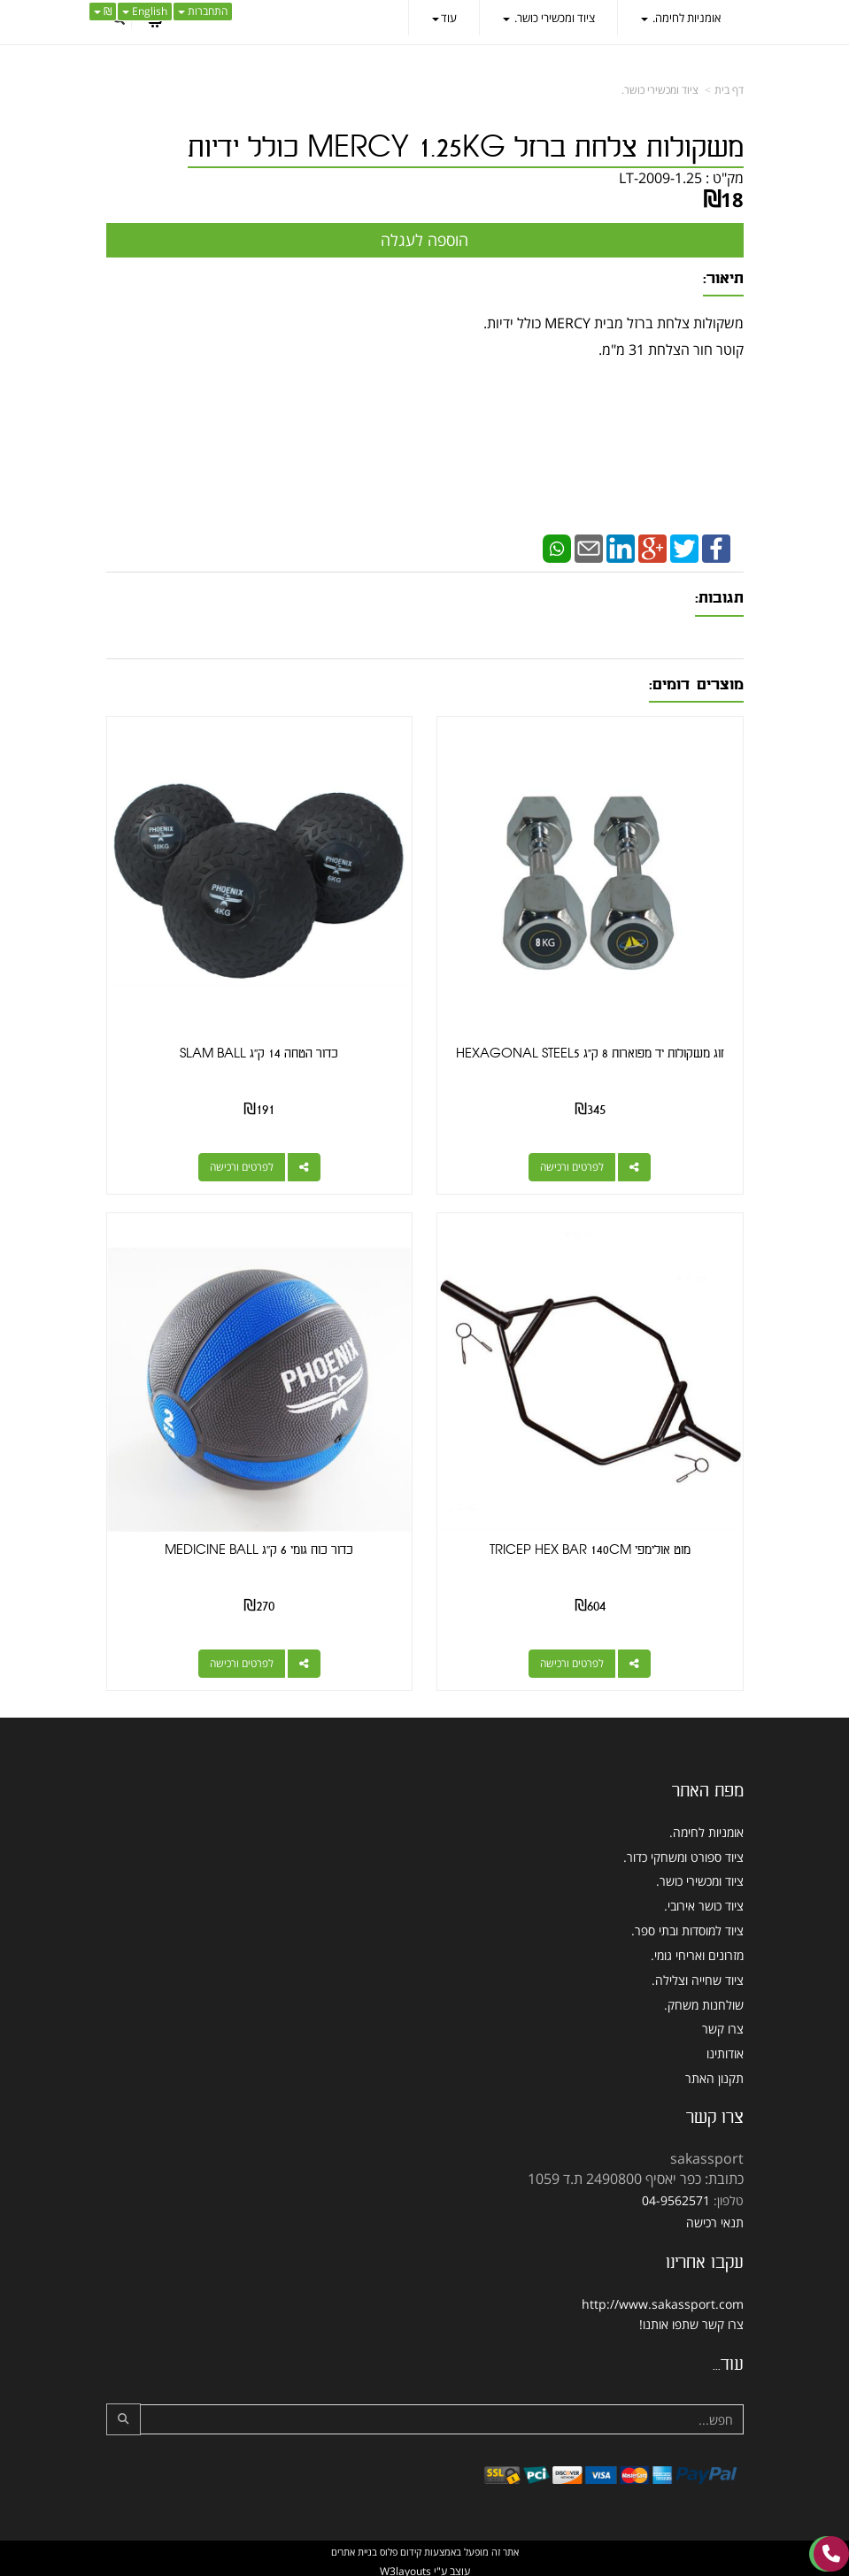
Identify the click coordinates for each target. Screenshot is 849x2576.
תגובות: (719, 597)
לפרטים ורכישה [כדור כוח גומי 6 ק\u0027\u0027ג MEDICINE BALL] (241, 1661)
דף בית (729, 89)
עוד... (728, 2361)
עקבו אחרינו (705, 2260)
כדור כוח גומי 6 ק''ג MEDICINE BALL (259, 1548)
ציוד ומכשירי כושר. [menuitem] (549, 18)
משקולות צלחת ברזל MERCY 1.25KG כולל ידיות (466, 148)
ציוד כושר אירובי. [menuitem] (704, 1903)
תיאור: (723, 278)
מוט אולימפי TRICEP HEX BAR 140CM (590, 1548)
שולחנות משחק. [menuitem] (704, 2002)
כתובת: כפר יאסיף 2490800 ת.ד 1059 (636, 2176)
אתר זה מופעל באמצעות (425, 2549)
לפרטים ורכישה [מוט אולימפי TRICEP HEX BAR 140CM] (573, 1661)
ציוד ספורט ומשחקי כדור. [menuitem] (683, 1854)
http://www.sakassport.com (663, 2301)
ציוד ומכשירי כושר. (659, 89)
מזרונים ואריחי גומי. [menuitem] (697, 1952)
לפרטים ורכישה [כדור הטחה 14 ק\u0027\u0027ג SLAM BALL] (241, 1165)
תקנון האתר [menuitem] (714, 2075)
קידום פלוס (399, 2549)
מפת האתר (708, 1788)
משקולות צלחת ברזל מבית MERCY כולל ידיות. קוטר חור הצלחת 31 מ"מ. (425, 367)
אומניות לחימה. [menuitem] (681, 18)
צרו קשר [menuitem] (723, 2027)
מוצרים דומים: (696, 684)
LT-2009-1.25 (660, 178)
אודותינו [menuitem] (725, 2051)
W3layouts (405, 2568)
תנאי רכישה (715, 2219)
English (144, 11)
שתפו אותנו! (668, 2321)
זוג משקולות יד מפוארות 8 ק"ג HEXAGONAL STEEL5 (591, 1052)
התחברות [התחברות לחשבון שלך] (203, 11)
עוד (444, 18)
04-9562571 (676, 2197)
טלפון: (729, 2197)
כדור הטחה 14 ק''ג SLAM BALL (259, 1052)
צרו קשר (715, 2115)
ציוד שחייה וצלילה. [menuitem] (698, 1977)
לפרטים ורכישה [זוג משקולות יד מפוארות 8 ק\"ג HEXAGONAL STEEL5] (573, 1165)
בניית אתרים (354, 2549)
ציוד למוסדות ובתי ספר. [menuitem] (687, 1927)
